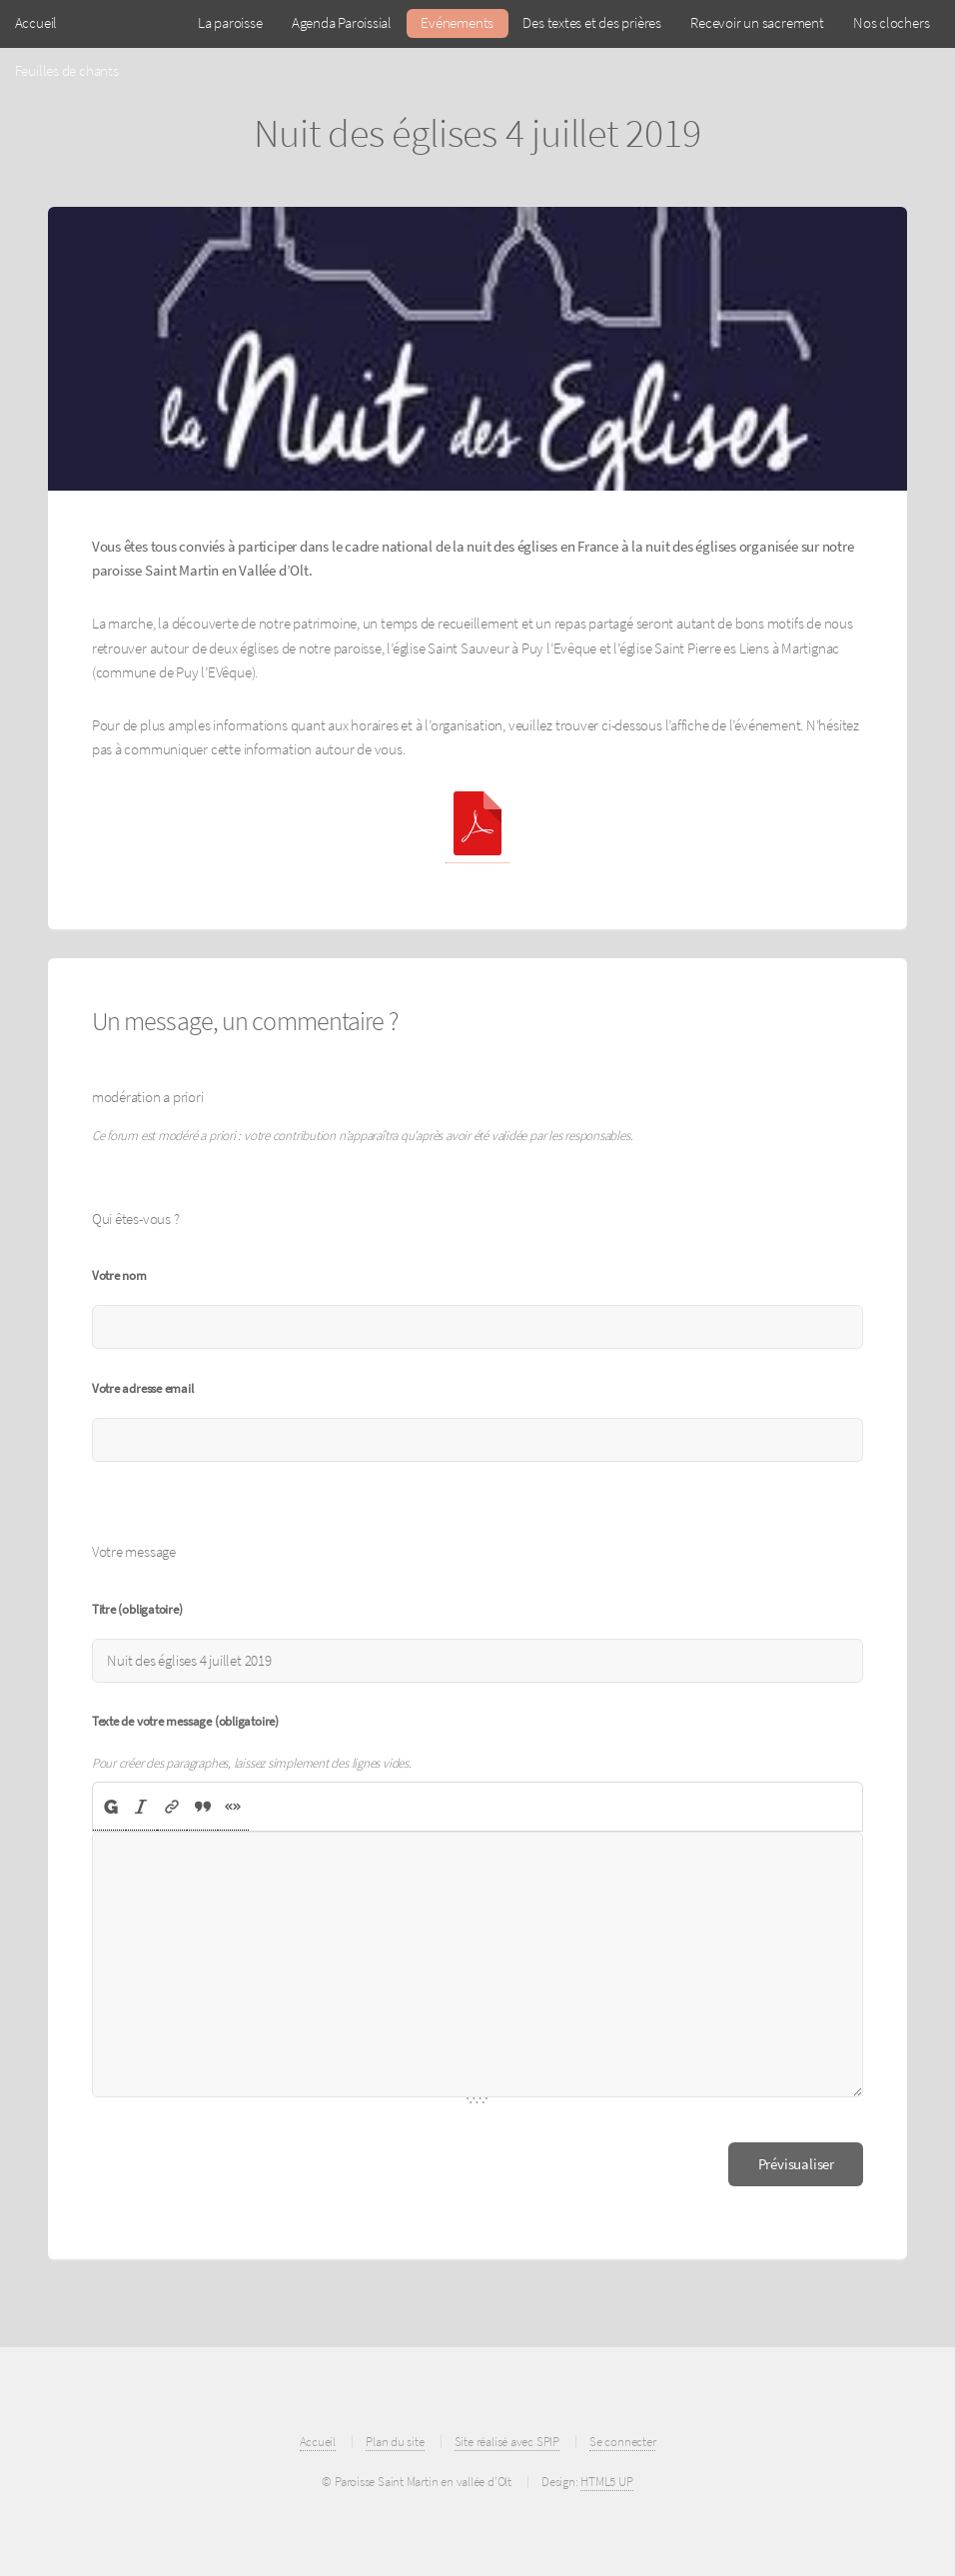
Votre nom (119, 1275)
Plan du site (395, 2441)
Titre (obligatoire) (137, 1609)
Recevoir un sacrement (756, 23)
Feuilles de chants (67, 71)
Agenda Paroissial (342, 23)
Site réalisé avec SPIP (507, 2441)
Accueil (36, 23)
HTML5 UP (606, 2481)
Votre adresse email (143, 1388)
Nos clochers (891, 23)
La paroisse (230, 23)
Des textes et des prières (591, 23)
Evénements (457, 23)
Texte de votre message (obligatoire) (185, 1721)
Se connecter (622, 2441)
